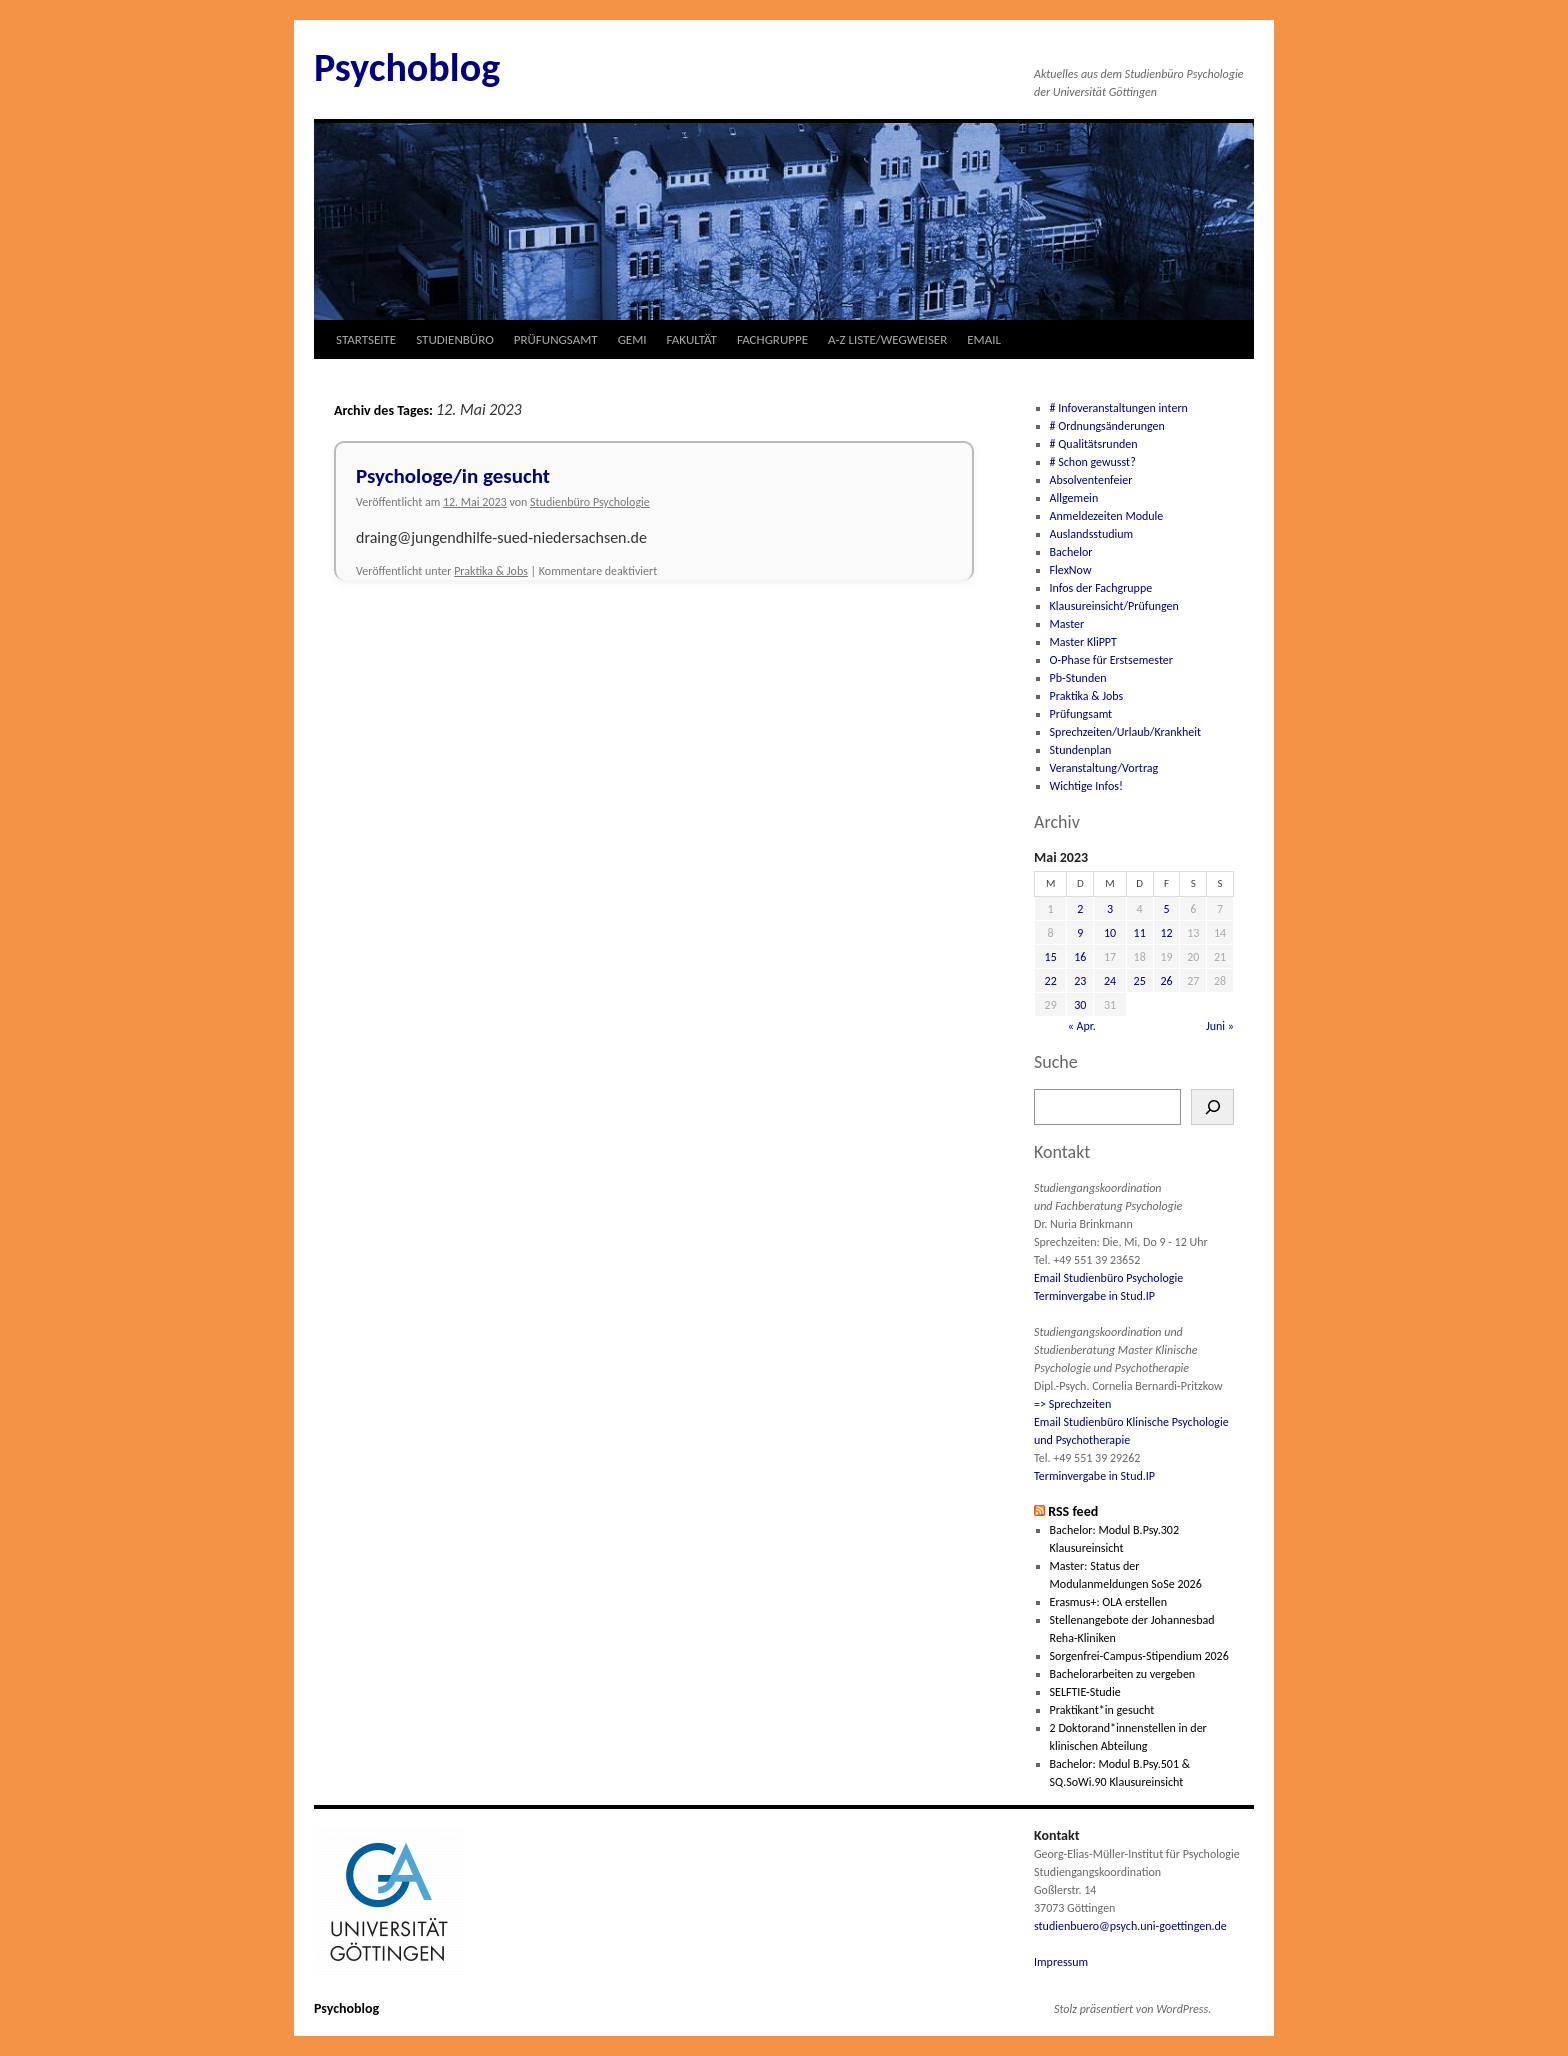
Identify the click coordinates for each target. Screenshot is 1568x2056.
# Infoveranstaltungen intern (1119, 408)
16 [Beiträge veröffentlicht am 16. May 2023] (1080, 957)
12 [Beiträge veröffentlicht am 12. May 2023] (1166, 933)
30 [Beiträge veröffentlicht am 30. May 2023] (1080, 1005)
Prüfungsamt (1081, 714)
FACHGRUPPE (772, 339)
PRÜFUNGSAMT (556, 339)
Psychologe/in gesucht (453, 476)
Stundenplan (1081, 750)
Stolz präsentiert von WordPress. (1132, 2009)
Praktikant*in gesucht (1102, 1710)
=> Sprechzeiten (1072, 1404)
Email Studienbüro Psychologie (1108, 1278)
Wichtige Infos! (1086, 786)
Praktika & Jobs (491, 571)
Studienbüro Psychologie (590, 502)
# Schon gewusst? (1093, 462)
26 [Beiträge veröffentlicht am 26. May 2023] (1166, 981)
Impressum (1061, 1962)
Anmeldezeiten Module (1107, 516)
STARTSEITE (366, 339)
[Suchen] (1212, 1107)
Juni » (1220, 1026)
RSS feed (1073, 1511)
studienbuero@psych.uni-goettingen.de (1130, 1926)
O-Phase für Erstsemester (1111, 660)
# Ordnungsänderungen (1107, 426)
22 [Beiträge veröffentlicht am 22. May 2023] (1051, 981)
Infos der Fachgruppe (1101, 588)
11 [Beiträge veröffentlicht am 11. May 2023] (1140, 933)
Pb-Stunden (1078, 678)
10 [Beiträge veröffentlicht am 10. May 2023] (1110, 933)
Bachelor (1071, 552)
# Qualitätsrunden (1094, 444)
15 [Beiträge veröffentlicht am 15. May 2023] (1051, 957)
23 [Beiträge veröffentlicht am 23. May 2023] (1080, 981)
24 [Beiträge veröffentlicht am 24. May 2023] (1110, 981)
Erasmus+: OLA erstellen (1109, 1602)
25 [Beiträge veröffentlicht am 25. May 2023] (1140, 981)
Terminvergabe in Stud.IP (1094, 1296)
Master (1067, 624)
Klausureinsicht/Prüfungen (1114, 606)
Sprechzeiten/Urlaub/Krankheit (1125, 732)
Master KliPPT (1083, 642)
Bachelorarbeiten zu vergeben (1123, 1674)
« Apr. (1082, 1026)
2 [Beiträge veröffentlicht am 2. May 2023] (1080, 909)
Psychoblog (407, 67)
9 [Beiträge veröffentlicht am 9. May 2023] (1080, 933)
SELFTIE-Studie (1085, 1692)
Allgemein (1074, 498)
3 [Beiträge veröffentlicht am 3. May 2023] (1110, 909)
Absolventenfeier (1091, 480)
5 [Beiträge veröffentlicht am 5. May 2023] (1166, 909)
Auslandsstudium (1092, 534)
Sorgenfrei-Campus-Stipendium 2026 (1139, 1656)
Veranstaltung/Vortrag (1104, 768)
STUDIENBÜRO (455, 339)
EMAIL (984, 339)
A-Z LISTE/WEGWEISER (887, 339)
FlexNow (1071, 570)
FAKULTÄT (692, 339)
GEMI (632, 339)
